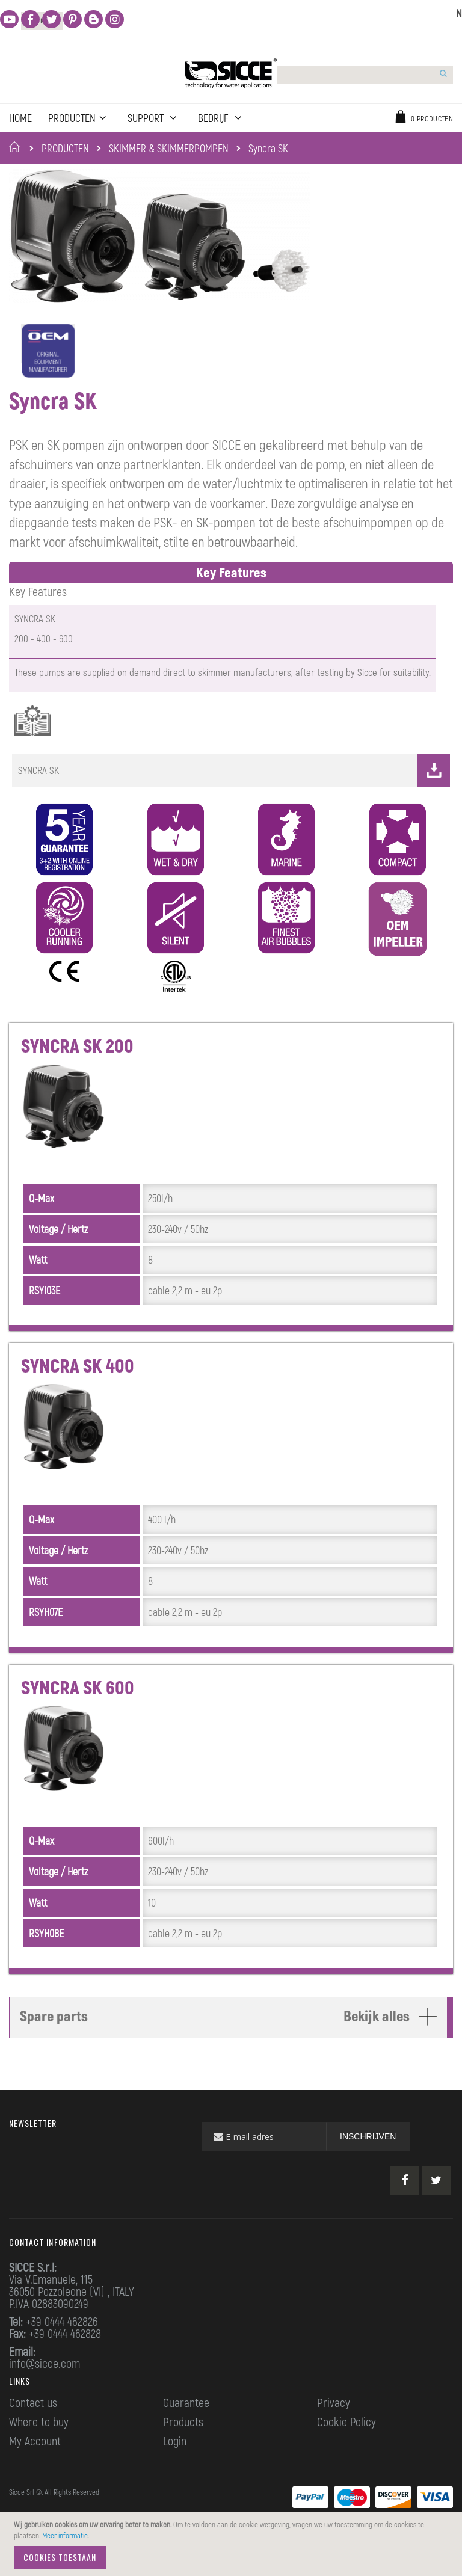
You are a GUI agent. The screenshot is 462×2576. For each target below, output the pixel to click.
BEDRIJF (221, 117)
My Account (35, 2465)
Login (174, 2465)
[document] (233, 2544)
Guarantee (186, 2427)
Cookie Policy (346, 2446)
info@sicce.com (44, 2388)
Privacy (333, 2427)
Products (183, 2446)
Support (151, 117)
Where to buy (39, 2446)
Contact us (33, 2427)
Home (16, 147)
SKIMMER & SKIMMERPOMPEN (169, 148)
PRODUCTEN (65, 148)
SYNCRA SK (234, 795)
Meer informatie (65, 2535)
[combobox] (340, 75)
